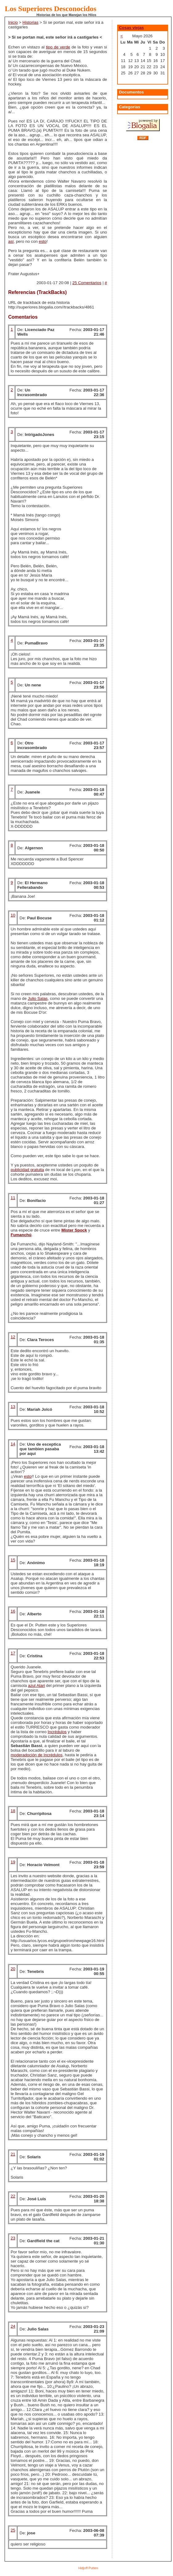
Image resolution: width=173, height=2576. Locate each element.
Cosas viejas (131, 27)
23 (12, 2238)
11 (12, 1197)
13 (12, 1406)
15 (12, 1560)
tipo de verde (58, 47)
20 (12, 1968)
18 (12, 1810)
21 (12, 2154)
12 (12, 1337)
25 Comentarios (86, 282)
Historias (31, 22)
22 (12, 2196)
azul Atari (36, 1685)
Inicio (13, 22)
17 (12, 1653)
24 (12, 2326)
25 (12, 2530)
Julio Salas (37, 998)
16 (12, 1611)
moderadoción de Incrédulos (36, 1755)
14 (12, 1444)
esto (43, 241)
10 (12, 915)
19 (12, 1862)
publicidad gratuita (27, 1169)
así (11, 241)
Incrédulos (57, 1731)
